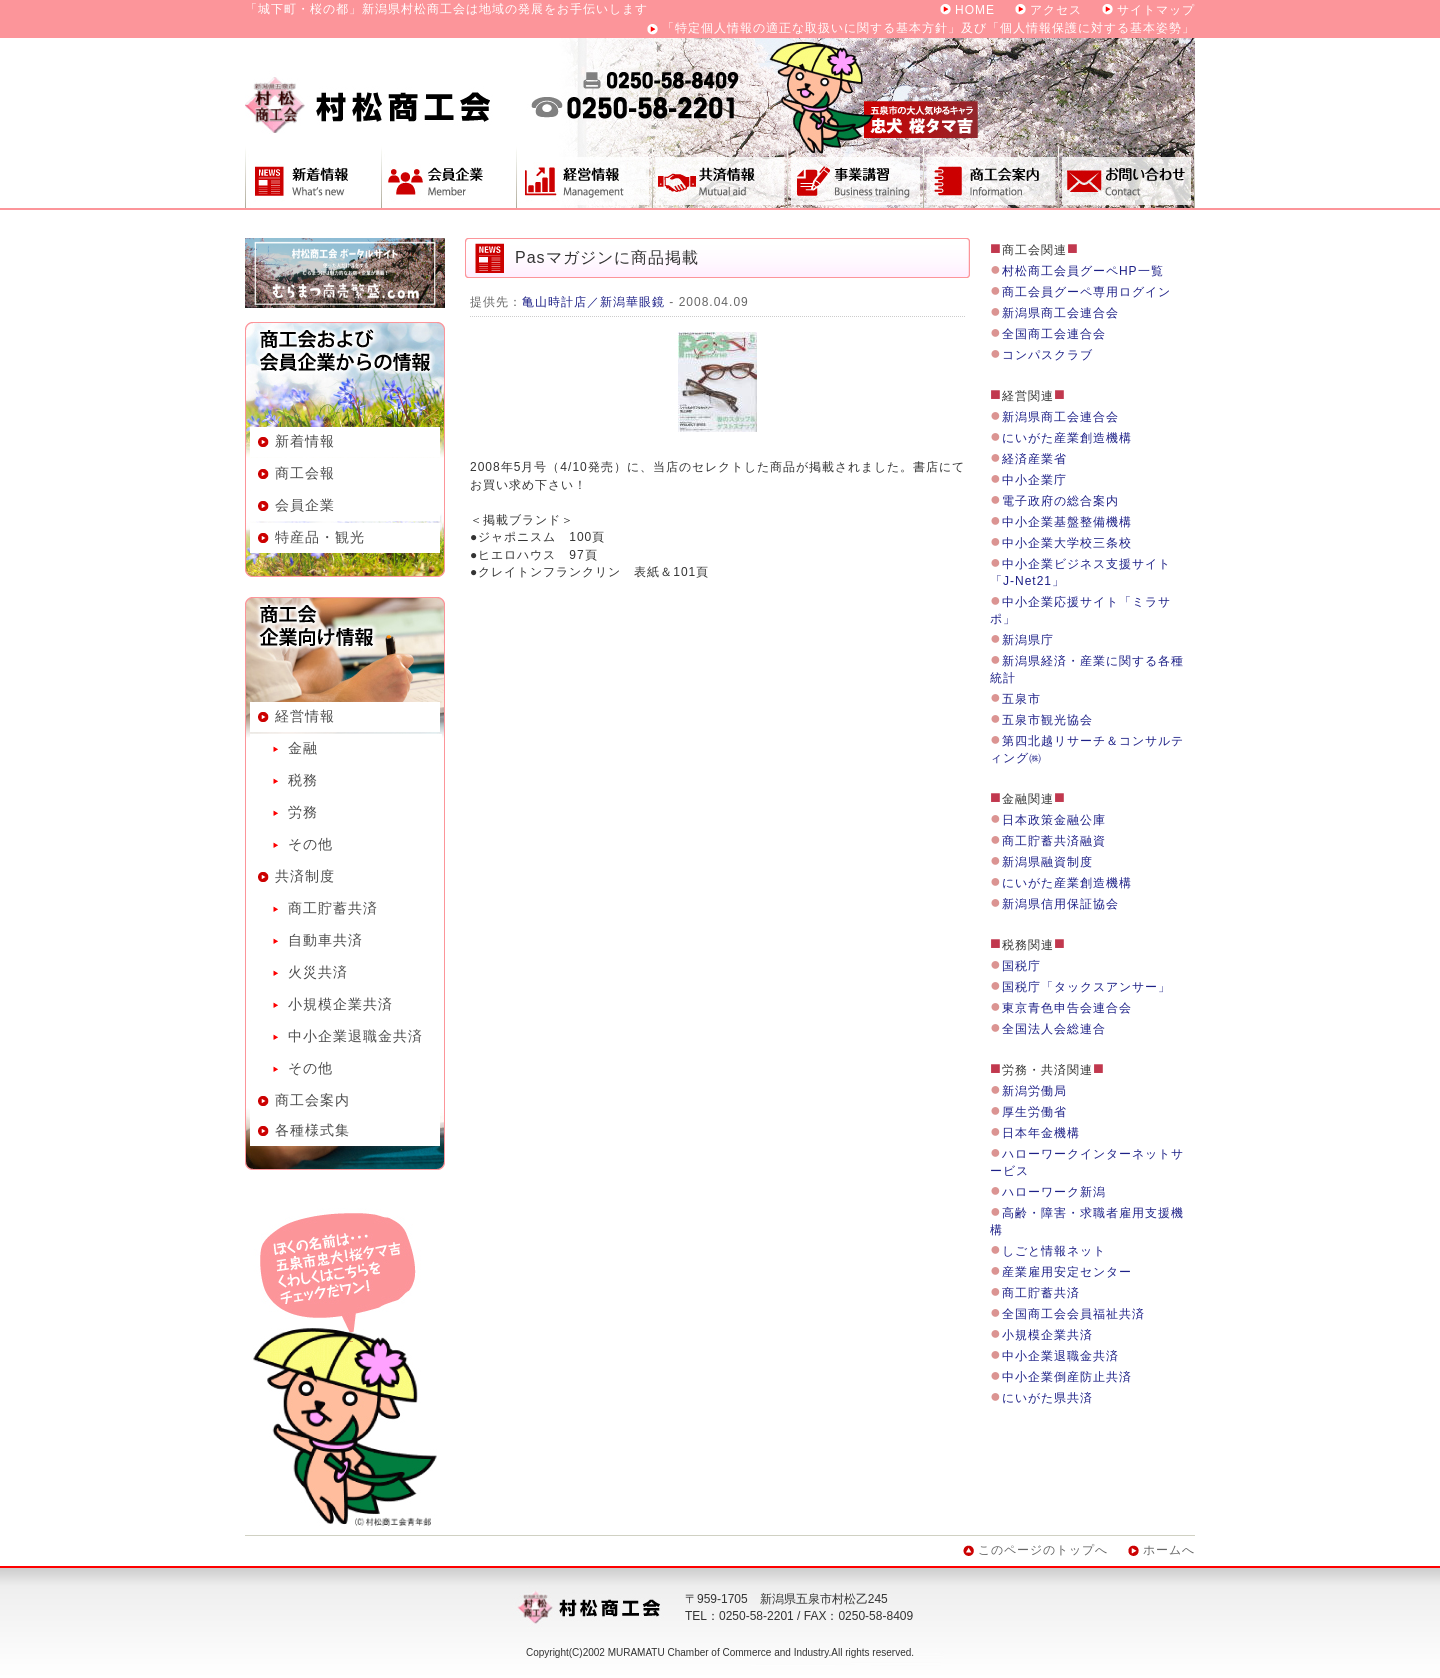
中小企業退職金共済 (355, 1036)
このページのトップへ (1043, 1550)
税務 (303, 780)
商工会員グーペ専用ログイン (1086, 292)
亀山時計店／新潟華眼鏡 (593, 302)
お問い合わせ (1127, 177)
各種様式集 (312, 1130)
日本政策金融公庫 (1054, 820)
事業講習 (855, 177)
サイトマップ (1156, 10)
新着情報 (313, 177)
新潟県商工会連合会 (1060, 313)
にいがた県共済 (1047, 1398)
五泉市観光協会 (1047, 720)
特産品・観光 (320, 537)
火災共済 (318, 972)
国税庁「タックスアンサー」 (1086, 987)
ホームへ (1169, 1550)
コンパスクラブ (1047, 355)
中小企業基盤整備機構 (1067, 522)
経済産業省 (1034, 459)
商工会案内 (991, 177)
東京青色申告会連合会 (1067, 1008)
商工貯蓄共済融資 (1054, 841)
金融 (303, 748)
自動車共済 (325, 940)
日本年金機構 (1041, 1133)
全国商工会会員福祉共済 (1073, 1314)
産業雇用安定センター (1067, 1272)
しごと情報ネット (1054, 1251)
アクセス (1056, 10)
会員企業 (448, 177)
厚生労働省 (1034, 1112)
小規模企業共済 (340, 1004)
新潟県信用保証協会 (1060, 904)
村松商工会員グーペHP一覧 (1083, 271)
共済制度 (719, 177)
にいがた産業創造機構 (1067, 438)
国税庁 (1021, 966)
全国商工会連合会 (1054, 334)
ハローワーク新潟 (1054, 1192)
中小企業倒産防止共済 (1067, 1377)
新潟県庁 (1028, 640)
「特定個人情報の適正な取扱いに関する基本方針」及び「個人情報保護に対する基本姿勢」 (928, 28)
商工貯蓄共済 (333, 908)
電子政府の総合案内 (1060, 501)
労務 (303, 812)
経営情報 (584, 177)
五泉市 (1021, 699)
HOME (975, 10)
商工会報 (305, 473)
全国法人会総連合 (1054, 1029)
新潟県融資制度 (1047, 862)
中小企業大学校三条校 (1067, 543)
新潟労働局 (1034, 1091)
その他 (310, 844)
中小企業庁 (1034, 480)
